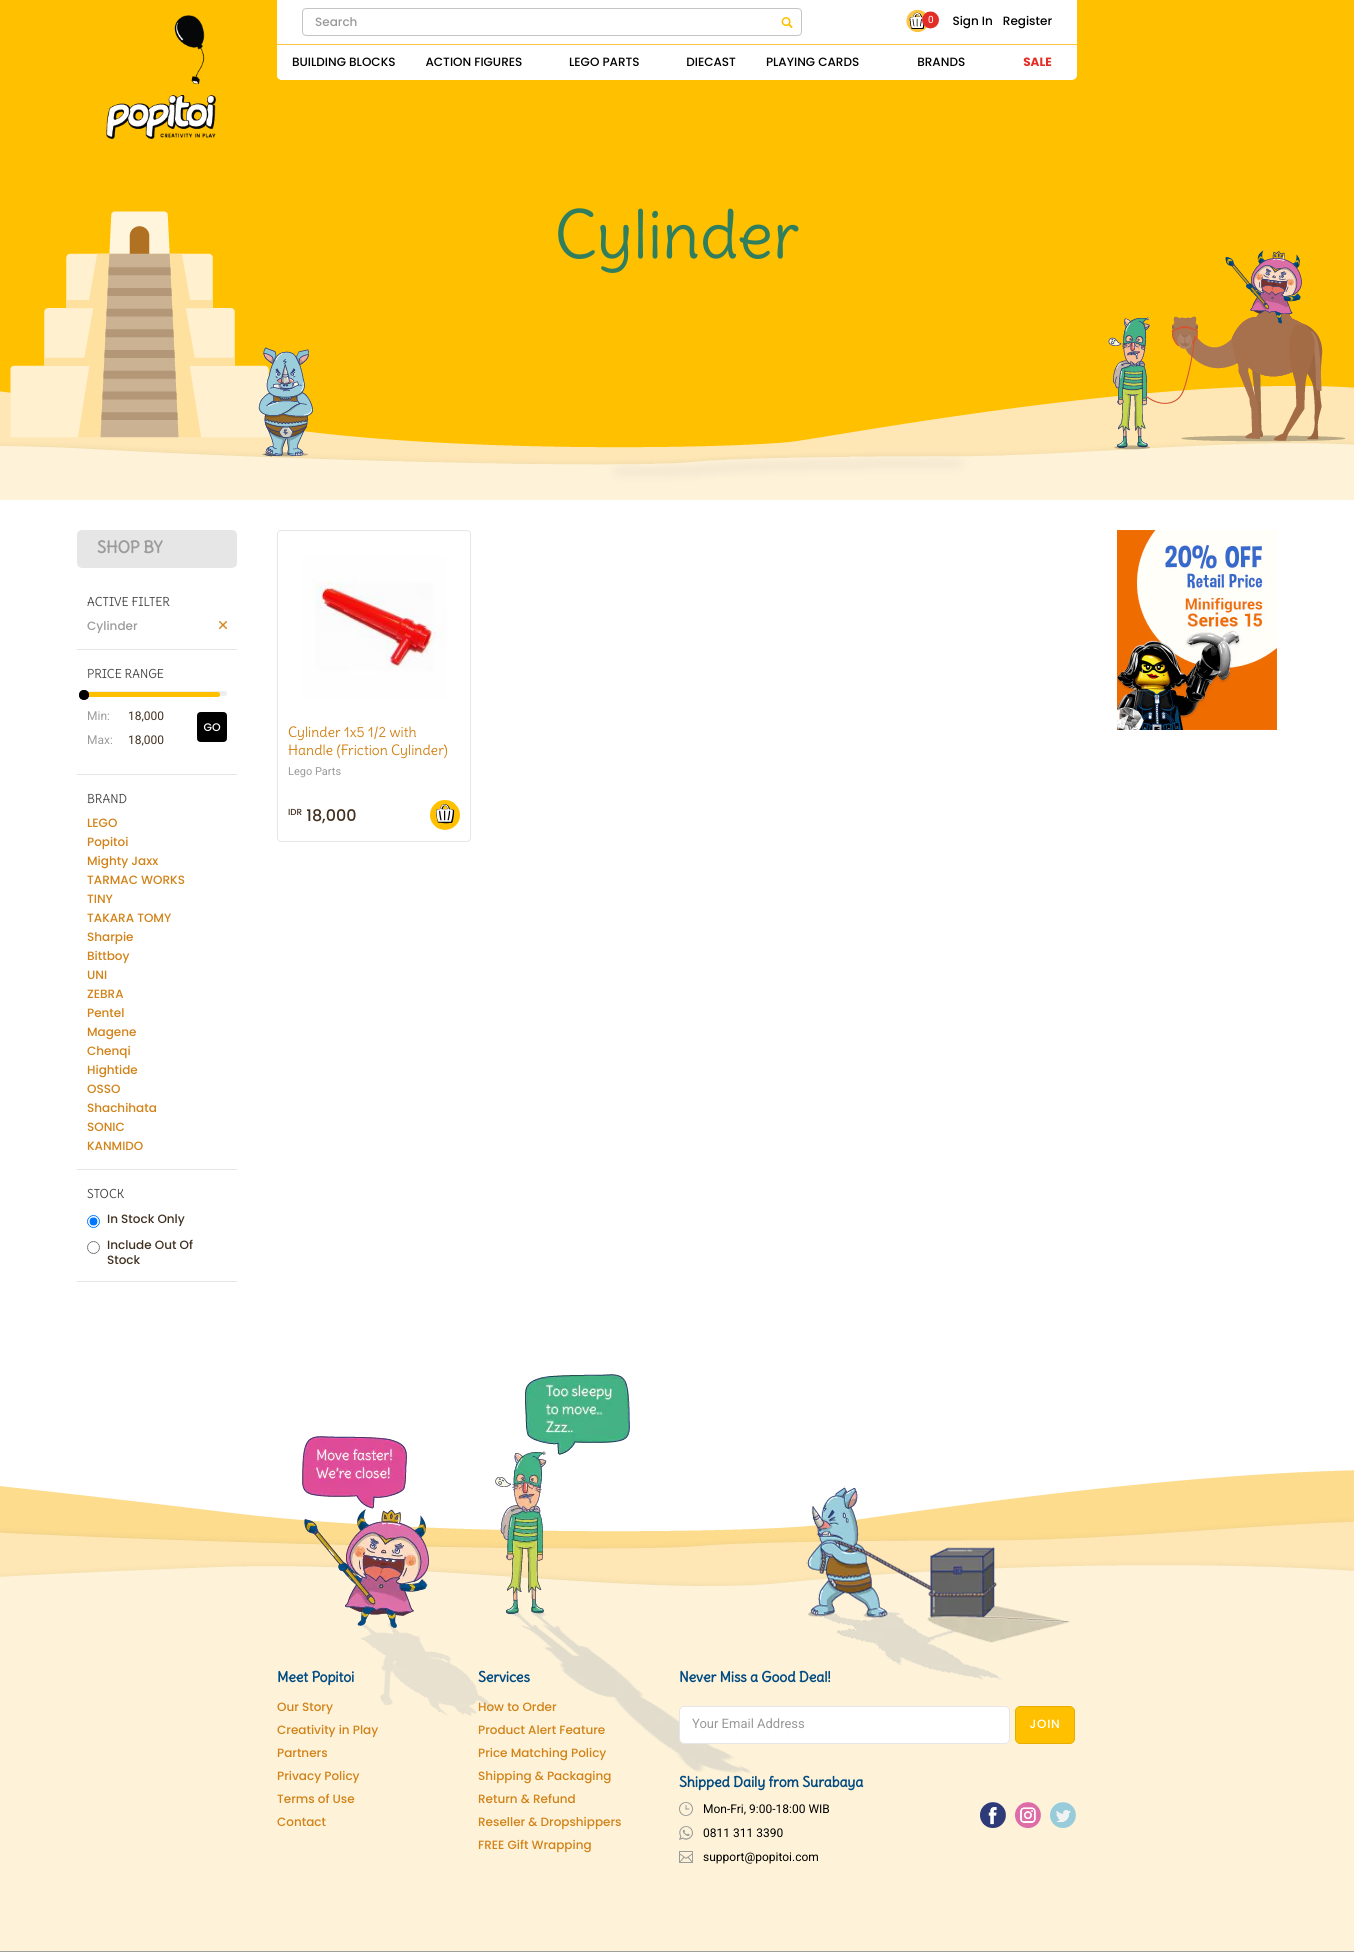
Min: (97, 716)
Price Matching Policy (542, 1753)
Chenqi (109, 1051)
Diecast (711, 62)
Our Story (305, 1707)
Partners (302, 1753)
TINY (100, 899)
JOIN (1045, 1724)
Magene (111, 1032)
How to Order (517, 1707)
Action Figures (473, 62)
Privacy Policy (318, 1776)
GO (211, 727)
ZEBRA (105, 994)
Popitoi (107, 842)
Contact (301, 1822)
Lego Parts (604, 62)
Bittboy (108, 956)
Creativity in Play (327, 1730)
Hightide (112, 1070)
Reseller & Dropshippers (550, 1822)
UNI (97, 975)
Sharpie (110, 937)
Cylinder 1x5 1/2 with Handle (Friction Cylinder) (368, 741)
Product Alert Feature (541, 1730)
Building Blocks (343, 62)
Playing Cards (812, 62)
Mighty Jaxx (122, 861)
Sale (1037, 62)
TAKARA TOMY (129, 918)
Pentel (105, 1013)
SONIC (106, 1127)
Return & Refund (527, 1799)
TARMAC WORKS (136, 880)
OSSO (103, 1089)
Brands (941, 62)
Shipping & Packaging (544, 1776)
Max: (97, 740)
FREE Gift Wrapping (535, 1845)
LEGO (102, 823)
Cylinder (112, 626)
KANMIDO (115, 1146)
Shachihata (122, 1108)
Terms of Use (316, 1799)
